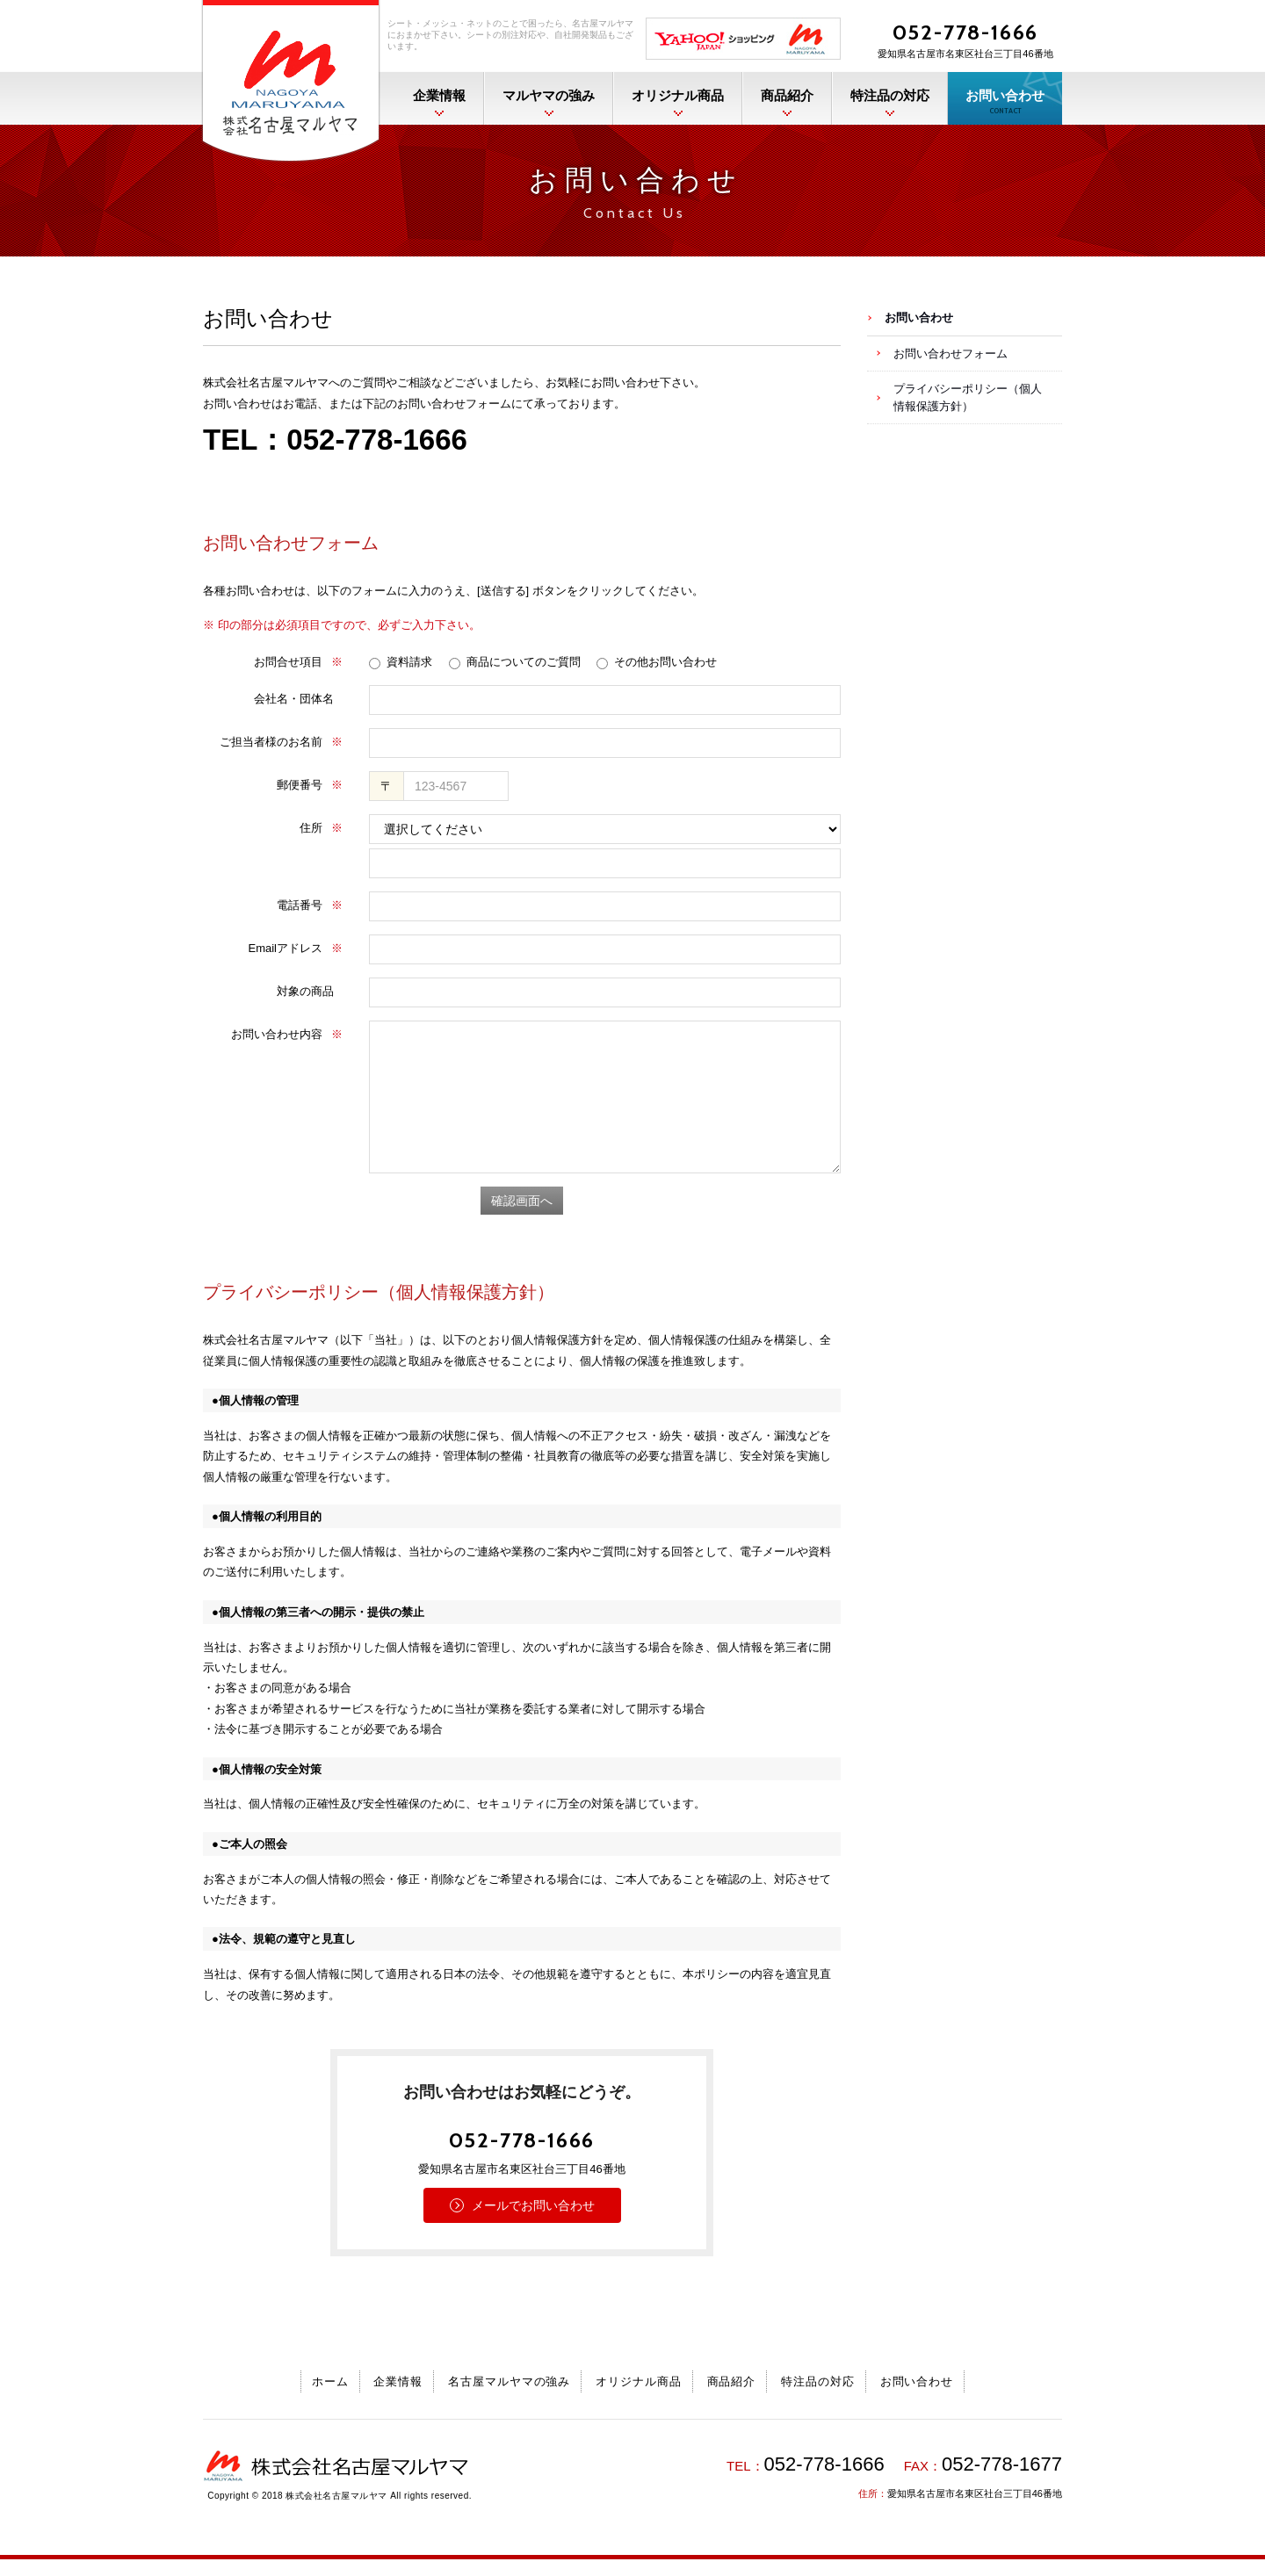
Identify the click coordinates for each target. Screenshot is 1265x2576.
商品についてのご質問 (515, 662)
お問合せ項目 (298, 661)
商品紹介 (787, 96)
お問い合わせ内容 (287, 1034)
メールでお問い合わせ (533, 2205)
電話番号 (310, 905)
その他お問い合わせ (656, 662)
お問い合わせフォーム (950, 353)
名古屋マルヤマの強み (509, 2381)
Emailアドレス (295, 948)
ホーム (330, 2381)
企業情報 (439, 96)
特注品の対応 (889, 96)
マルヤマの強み (548, 96)
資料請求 (400, 662)
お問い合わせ (1005, 101)
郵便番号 (310, 784)
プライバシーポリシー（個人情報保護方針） (967, 397)
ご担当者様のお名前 (281, 741)
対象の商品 (305, 991)
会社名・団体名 (294, 698)
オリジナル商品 (678, 96)
